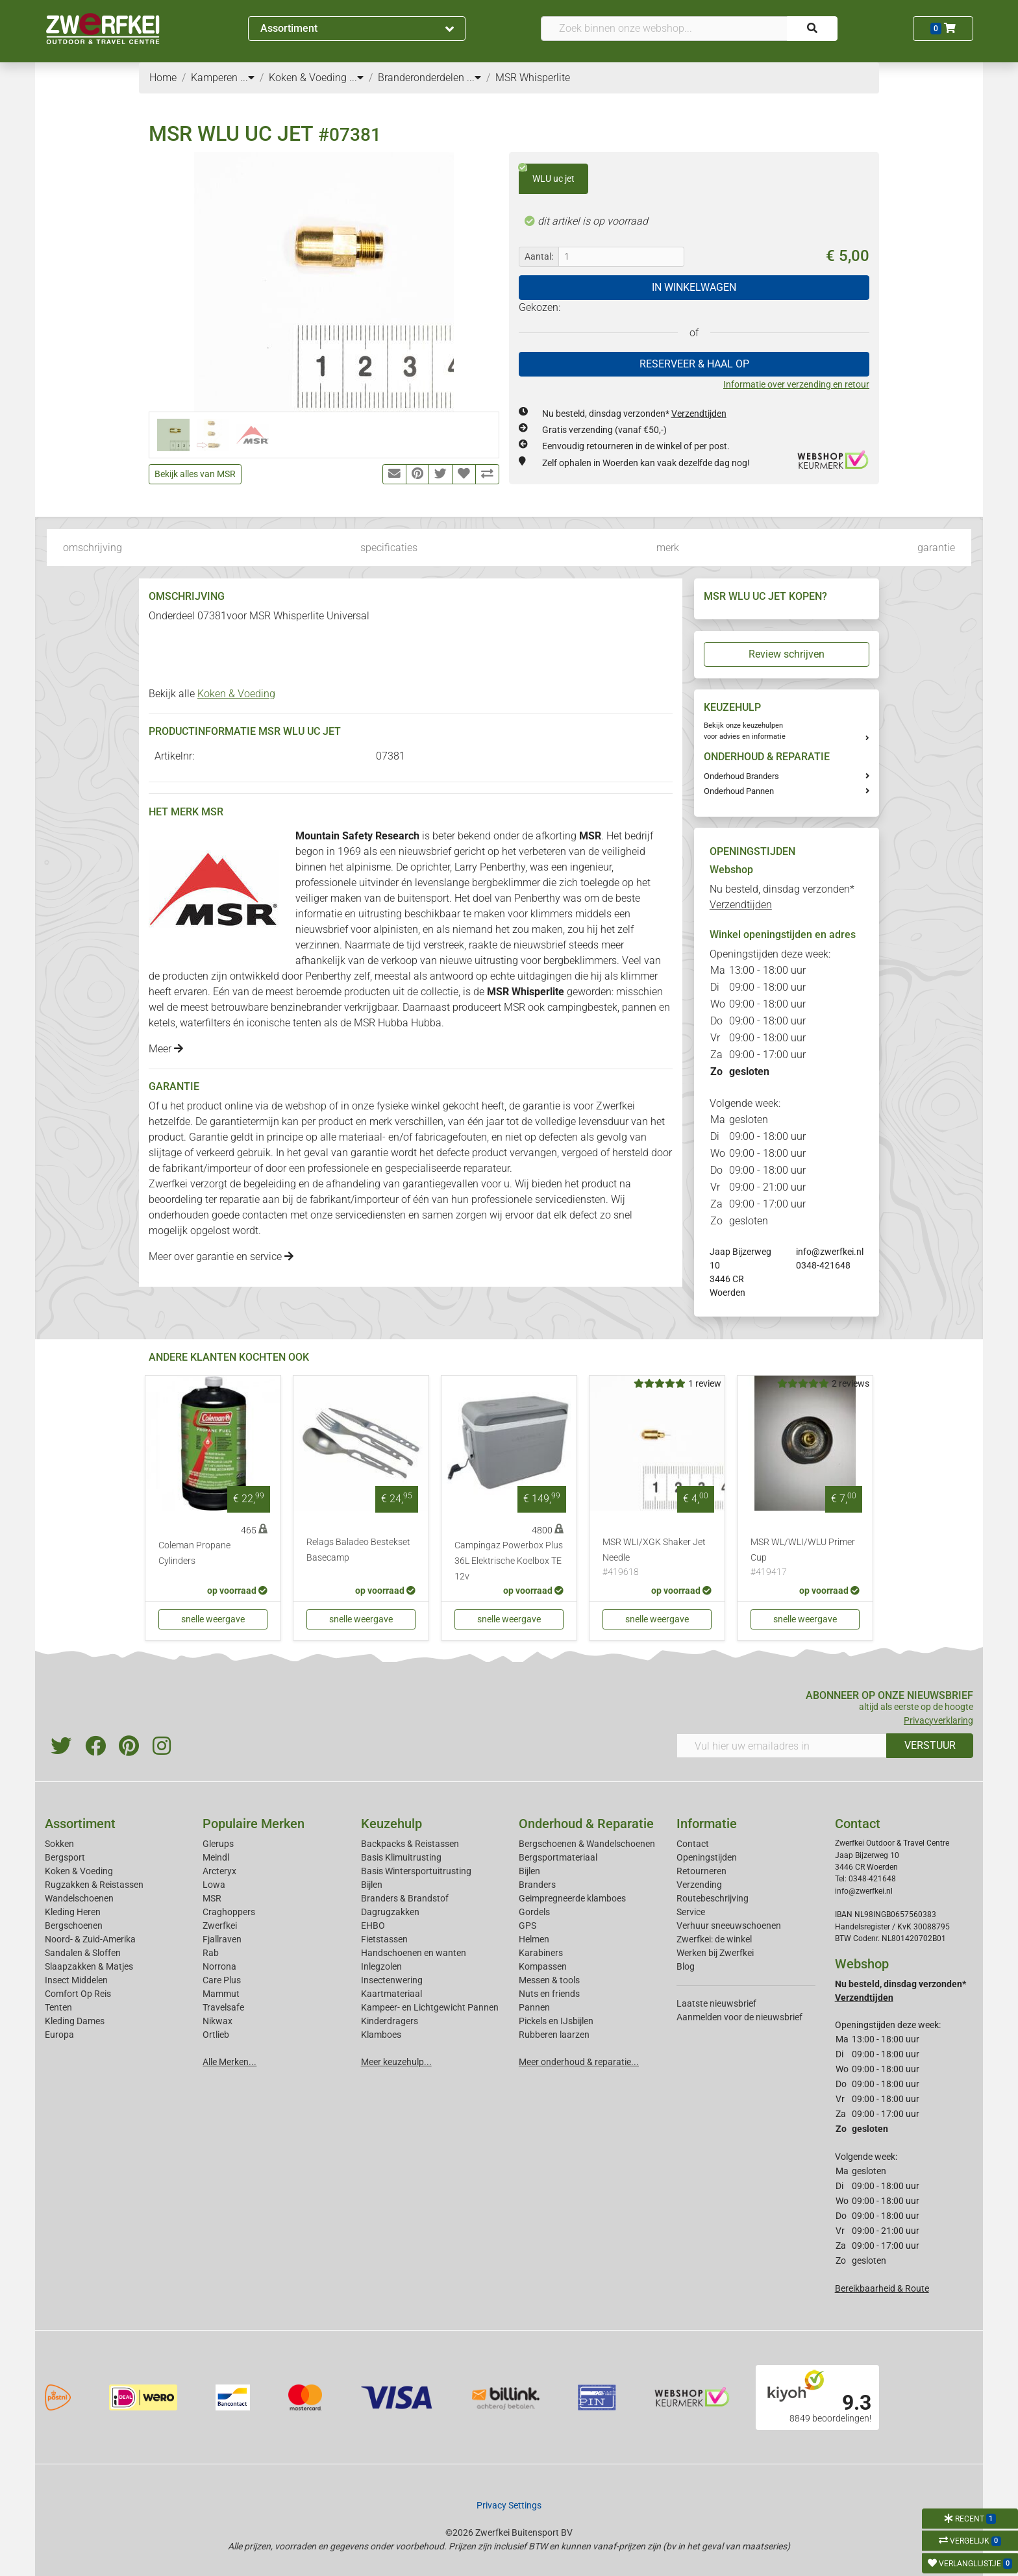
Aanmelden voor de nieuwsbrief (739, 2017)
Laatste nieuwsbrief (716, 2003)
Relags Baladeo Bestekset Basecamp (358, 1550)
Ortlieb (216, 2034)
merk (667, 547)
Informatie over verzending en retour (796, 384)
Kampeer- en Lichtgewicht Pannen (430, 2007)
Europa (59, 2034)
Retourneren (701, 1871)
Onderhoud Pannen (739, 791)
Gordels (534, 1912)
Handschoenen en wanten (413, 1953)
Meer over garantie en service (221, 1256)
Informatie (707, 1823)
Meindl (216, 1857)
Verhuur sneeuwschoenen (729, 1925)
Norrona (219, 1966)
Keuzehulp (391, 1823)
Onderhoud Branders (741, 776)
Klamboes (381, 2034)
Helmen (534, 1939)
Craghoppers (229, 1912)
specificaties (388, 547)
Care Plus (222, 1980)
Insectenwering (392, 1980)
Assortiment (357, 28)
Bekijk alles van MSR (195, 474)
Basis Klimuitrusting (401, 1857)
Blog (686, 1966)
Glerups (218, 1844)
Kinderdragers (389, 2021)
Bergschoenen (74, 1925)
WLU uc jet (547, 174)
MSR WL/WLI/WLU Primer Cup (805, 1558)
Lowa (214, 1884)
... (247, 77)
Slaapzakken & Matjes (89, 1966)
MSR (212, 1898)
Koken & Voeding (236, 693)
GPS (527, 1925)
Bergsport (65, 1857)
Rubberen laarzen (554, 2034)
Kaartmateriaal (391, 1993)
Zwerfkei (220, 1925)
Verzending (699, 1884)
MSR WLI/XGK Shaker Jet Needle (657, 1558)
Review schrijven (787, 654)
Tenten (58, 2007)
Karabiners (541, 1953)
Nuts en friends (549, 1993)
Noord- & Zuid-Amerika (90, 1939)
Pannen (534, 2007)
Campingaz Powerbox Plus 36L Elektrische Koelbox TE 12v (508, 1561)
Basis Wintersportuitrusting (416, 1871)
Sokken (59, 1844)
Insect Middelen (76, 1980)
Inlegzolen (381, 1966)
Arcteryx (219, 1871)
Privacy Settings (509, 2505)
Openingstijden (707, 1857)
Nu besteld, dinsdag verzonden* (634, 413)
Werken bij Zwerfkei (715, 1953)
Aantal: (539, 256)
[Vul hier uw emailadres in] (782, 1745)
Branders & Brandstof (405, 1898)
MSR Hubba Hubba (397, 1023)
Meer (166, 1049)
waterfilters (205, 1023)
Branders (537, 1884)
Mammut (221, 1993)
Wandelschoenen (79, 1898)
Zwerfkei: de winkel (714, 1939)
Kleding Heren (73, 1912)
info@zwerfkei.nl (829, 1251)
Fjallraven (222, 1939)
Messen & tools (549, 1980)
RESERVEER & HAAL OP (694, 364)
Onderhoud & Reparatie (586, 1823)
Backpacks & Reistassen (410, 1844)
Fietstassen (384, 1939)
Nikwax (217, 2021)
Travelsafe (223, 2007)
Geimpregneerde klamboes (572, 1898)
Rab (211, 1953)
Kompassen (543, 1966)
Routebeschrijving (713, 1898)
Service (691, 1912)
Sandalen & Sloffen (83, 1953)
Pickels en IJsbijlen (556, 2021)
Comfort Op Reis (78, 1993)
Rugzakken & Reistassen (94, 1884)
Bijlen (371, 1884)
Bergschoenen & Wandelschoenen (587, 1844)
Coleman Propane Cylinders (194, 1553)
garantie (936, 547)
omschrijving (92, 547)
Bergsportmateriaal (558, 1857)
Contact (693, 1844)
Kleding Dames (75, 2021)
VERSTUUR (930, 1745)
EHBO (373, 1925)
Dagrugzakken (390, 1912)
